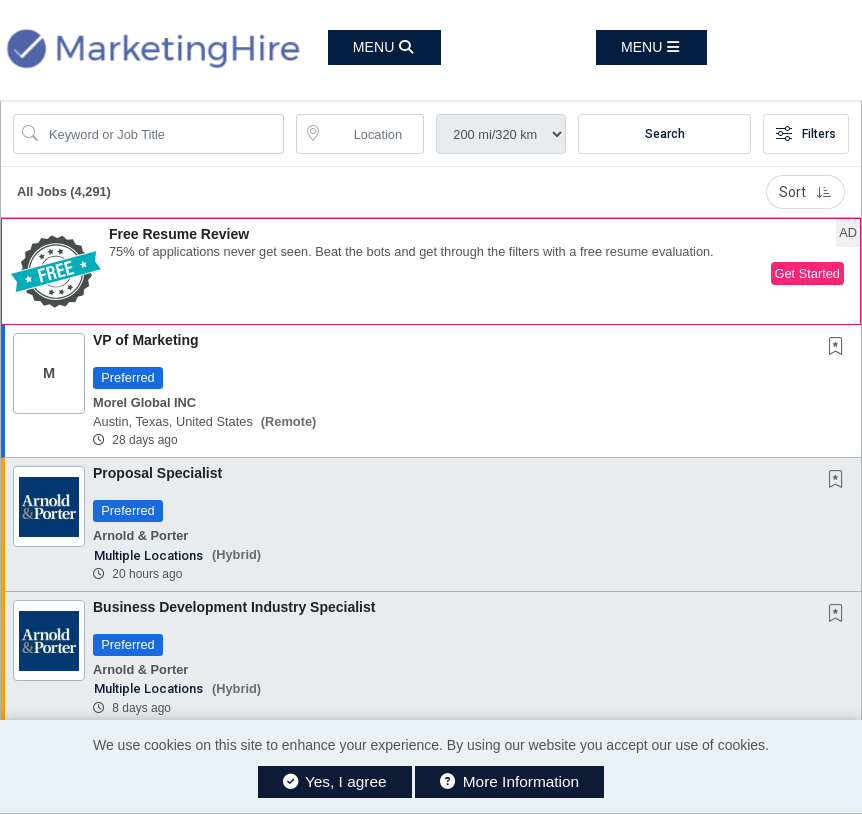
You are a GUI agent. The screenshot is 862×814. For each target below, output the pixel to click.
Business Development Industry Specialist (234, 607)
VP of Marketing (146, 340)
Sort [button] (805, 192)
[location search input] (374, 134)
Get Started (807, 273)
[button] (651, 47)
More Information (509, 781)
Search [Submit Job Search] (665, 134)
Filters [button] (806, 134)
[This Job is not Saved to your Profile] (840, 348)
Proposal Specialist (157, 473)
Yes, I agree (335, 781)
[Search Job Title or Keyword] (162, 134)
